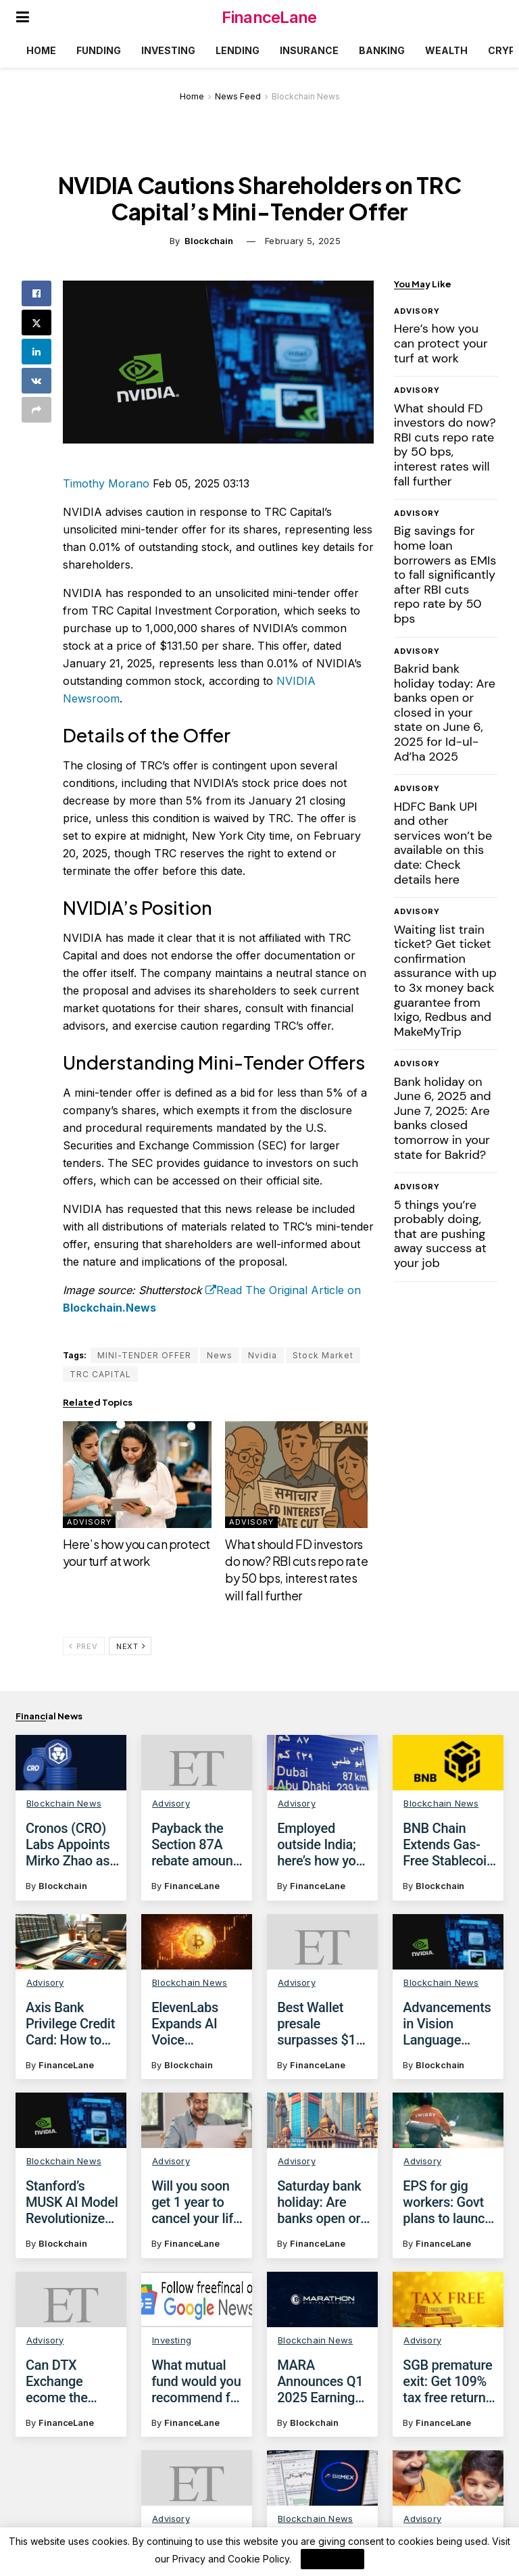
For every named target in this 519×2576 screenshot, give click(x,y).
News (219, 1355)
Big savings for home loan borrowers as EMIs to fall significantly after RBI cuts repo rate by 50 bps (445, 575)
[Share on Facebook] (36, 293)
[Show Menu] (22, 17)
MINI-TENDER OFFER (144, 1355)
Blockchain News (306, 96)
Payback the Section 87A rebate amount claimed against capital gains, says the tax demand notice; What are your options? (198, 1844)
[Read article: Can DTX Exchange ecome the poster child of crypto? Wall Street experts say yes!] (71, 2306)
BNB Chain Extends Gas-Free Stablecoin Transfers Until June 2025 (448, 1844)
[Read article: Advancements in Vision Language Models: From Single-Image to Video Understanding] (448, 1942)
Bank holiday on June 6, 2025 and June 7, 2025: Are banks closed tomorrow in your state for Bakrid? (442, 1118)
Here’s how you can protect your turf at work (136, 1552)
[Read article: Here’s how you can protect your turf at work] (137, 1474)
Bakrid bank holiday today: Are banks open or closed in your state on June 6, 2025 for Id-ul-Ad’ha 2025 (444, 713)
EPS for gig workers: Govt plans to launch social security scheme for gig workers (447, 2202)
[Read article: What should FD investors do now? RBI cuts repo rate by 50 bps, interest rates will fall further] (299, 1474)
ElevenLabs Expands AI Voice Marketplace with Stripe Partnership (187, 2023)
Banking (382, 50)
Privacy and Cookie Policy (230, 2559)
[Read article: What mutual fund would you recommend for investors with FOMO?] (196, 2311)
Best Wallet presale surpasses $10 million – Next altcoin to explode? (320, 2023)
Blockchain (208, 240)
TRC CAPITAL (100, 1374)
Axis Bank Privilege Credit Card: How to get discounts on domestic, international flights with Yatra (70, 2023)
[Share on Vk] (36, 380)
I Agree (332, 2559)
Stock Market (323, 1355)
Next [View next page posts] (130, 1646)
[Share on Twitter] (36, 322)
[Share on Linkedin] (36, 351)
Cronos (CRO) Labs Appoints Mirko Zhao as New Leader (68, 1844)
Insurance (309, 50)
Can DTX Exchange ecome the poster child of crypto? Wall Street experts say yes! (68, 2388)
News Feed (238, 96)
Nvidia (262, 1355)
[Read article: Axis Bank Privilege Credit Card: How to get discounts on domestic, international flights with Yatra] (71, 1942)
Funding (98, 50)
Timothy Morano (106, 483)
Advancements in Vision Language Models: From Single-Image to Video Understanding (449, 2023)
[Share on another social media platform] (36, 410)
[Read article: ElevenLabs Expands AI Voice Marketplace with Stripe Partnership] (196, 1942)
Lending (238, 50)
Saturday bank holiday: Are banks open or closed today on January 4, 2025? (323, 2202)
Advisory (89, 1522)
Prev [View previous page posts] (83, 1646)
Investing (168, 50)
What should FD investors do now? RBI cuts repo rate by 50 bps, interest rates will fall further (296, 1569)
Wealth (446, 50)
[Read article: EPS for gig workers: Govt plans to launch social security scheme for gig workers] (448, 2120)
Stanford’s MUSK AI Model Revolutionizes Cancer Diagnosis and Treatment (72, 2202)
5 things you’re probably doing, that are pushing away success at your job (440, 1234)
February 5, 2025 (303, 240)
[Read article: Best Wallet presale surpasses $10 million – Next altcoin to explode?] (322, 1942)
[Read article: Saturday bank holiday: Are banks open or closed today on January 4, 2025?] (322, 2120)
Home (41, 50)
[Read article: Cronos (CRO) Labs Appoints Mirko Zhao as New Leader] (71, 1762)
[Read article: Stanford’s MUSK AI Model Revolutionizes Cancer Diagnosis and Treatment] (71, 2120)
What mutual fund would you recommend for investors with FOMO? (196, 2392)
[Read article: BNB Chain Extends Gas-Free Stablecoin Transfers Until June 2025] (448, 1762)
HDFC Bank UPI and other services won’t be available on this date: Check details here (443, 843)
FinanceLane (269, 17)
